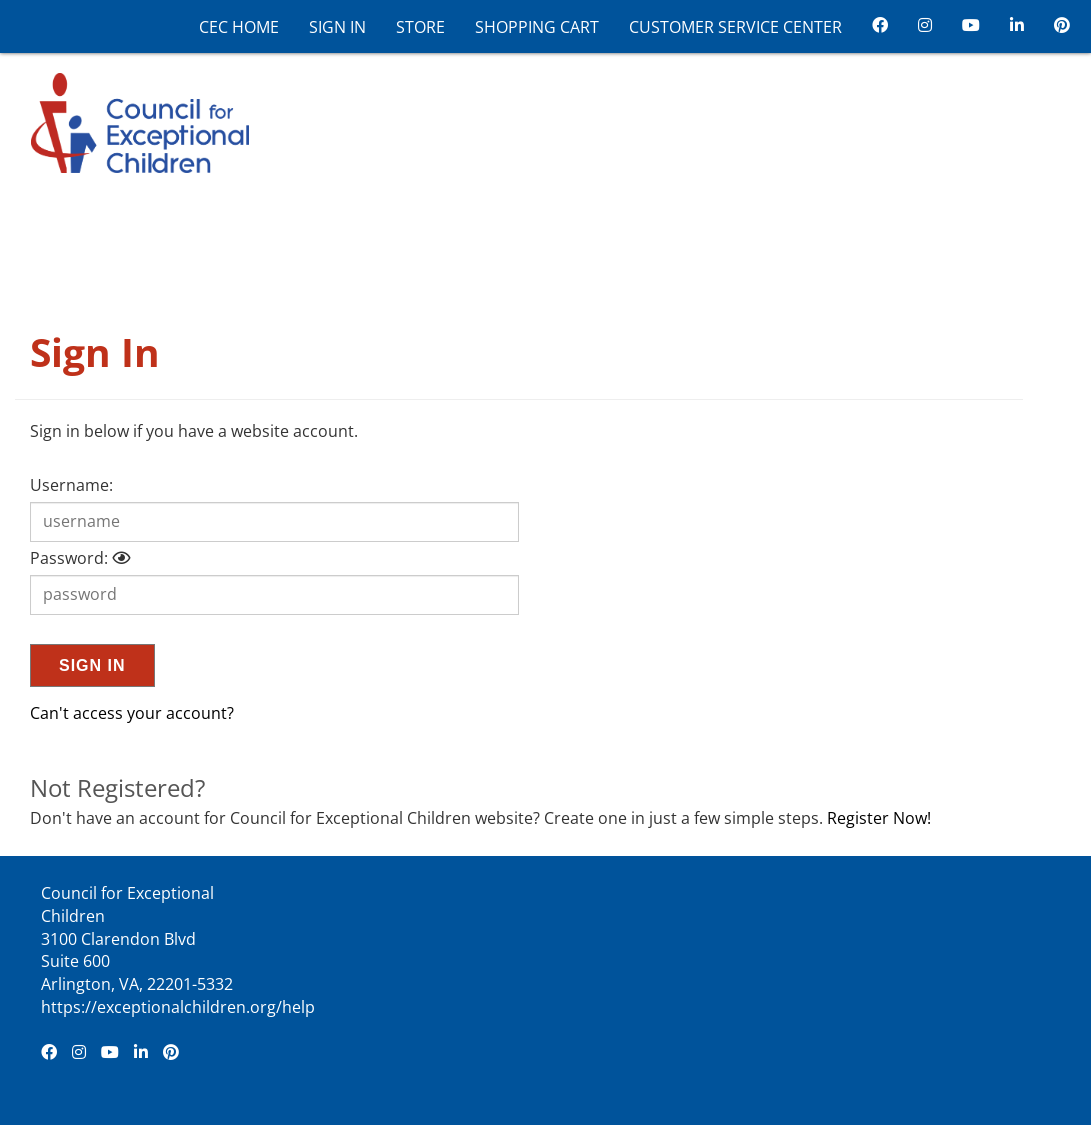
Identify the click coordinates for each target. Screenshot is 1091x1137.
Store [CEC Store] (420, 27)
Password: (69, 558)
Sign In (337, 27)
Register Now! (879, 818)
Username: (71, 485)
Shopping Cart (537, 27)
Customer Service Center (735, 27)
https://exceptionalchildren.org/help (178, 1007)
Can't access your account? (132, 713)
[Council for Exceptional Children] (132, 121)
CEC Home (239, 27)
